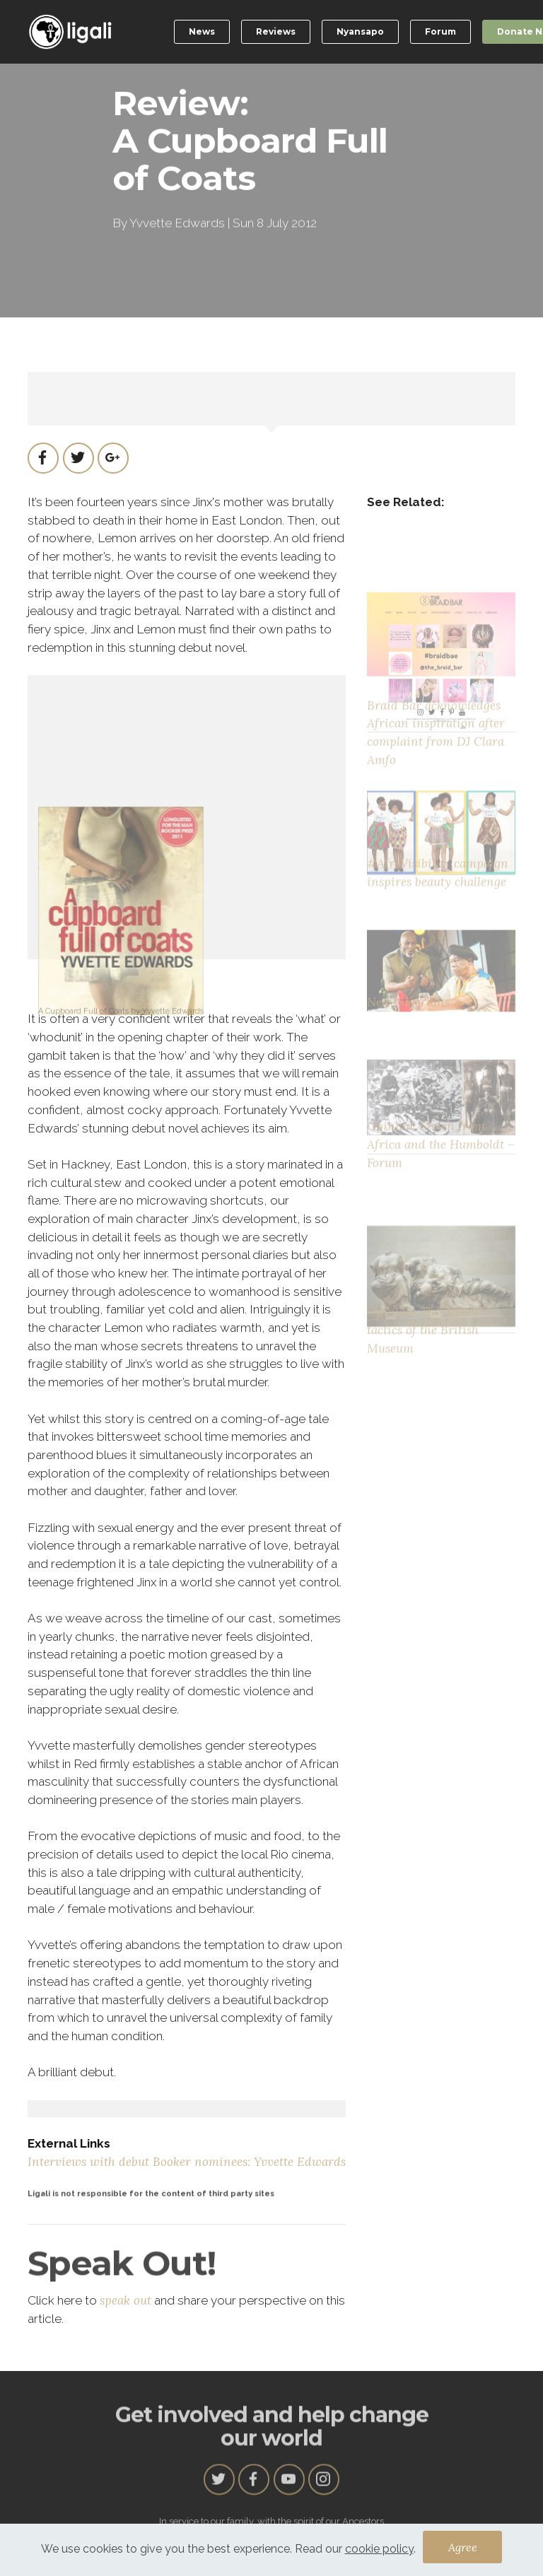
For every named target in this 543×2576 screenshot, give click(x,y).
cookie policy (379, 2555)
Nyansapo (360, 31)
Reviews (276, 31)
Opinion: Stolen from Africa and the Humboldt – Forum (441, 1181)
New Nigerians (408, 1031)
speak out (125, 2300)
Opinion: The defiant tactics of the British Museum (425, 1374)
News (202, 31)
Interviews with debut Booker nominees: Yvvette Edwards (187, 2162)
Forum (440, 31)
